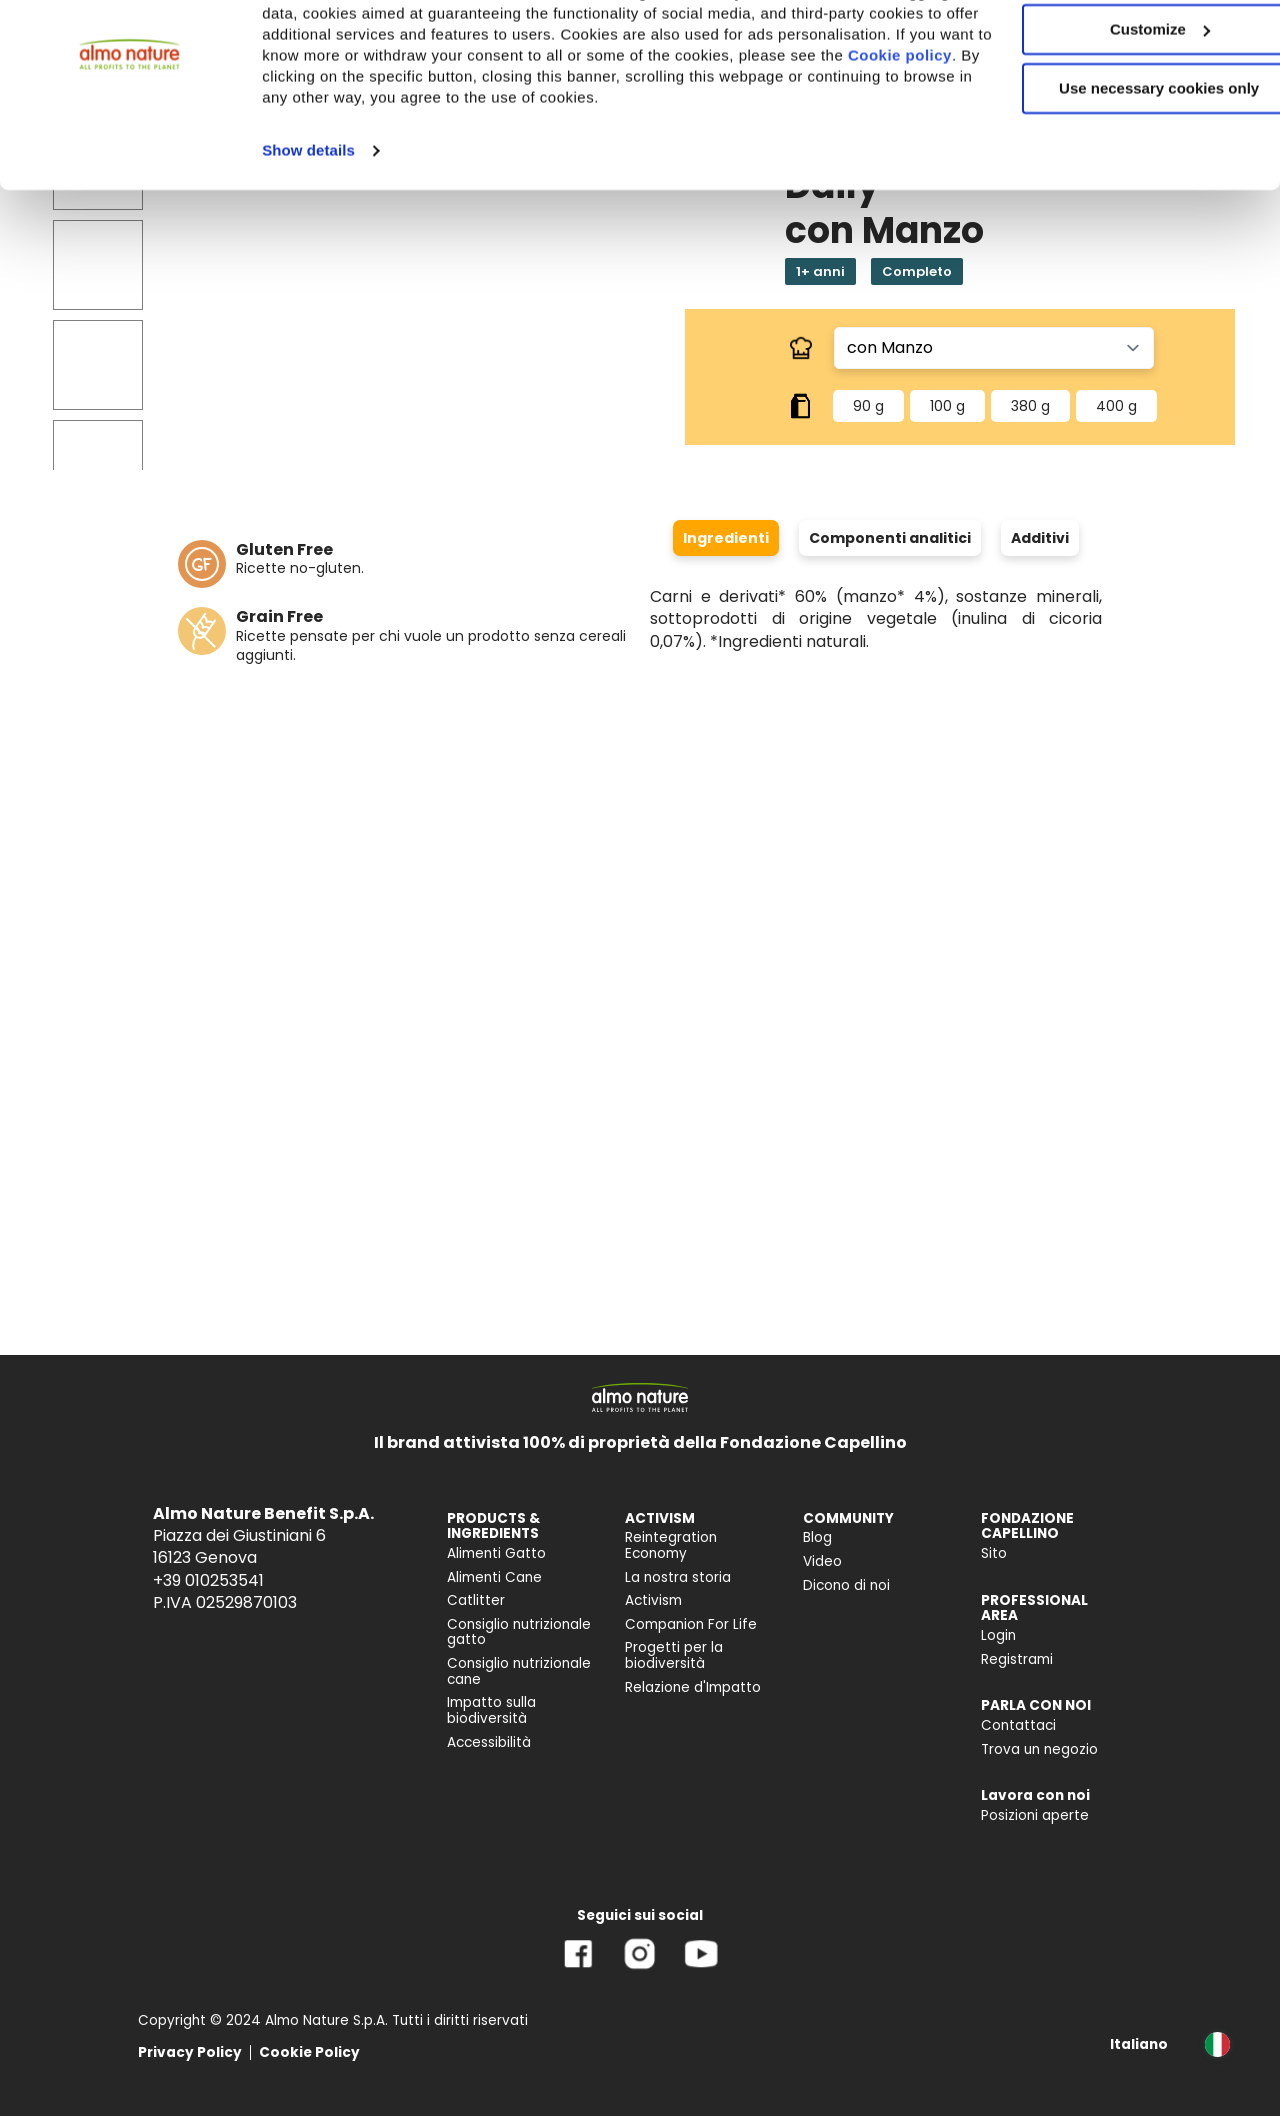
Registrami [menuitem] (1017, 1659)
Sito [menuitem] (994, 1553)
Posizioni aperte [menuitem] (1035, 1815)
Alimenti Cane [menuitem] (494, 1577)
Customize (1114, 108)
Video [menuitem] (822, 1561)
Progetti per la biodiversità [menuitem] (674, 1655)
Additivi (1040, 538)
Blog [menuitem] (817, 1537)
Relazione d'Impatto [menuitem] (693, 1687)
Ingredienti (726, 538)
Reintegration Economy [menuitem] (671, 1545)
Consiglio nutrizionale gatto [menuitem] (519, 1632)
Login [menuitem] (998, 1635)
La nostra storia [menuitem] (678, 1577)
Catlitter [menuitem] (476, 1600)
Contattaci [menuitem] (1018, 1725)
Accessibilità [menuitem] (489, 1742)
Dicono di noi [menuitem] (846, 1585)
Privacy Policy (190, 2052)
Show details (308, 250)
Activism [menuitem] (653, 1600)
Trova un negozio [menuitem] (1039, 1749)
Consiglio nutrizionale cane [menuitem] (519, 1671)
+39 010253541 (208, 1580)
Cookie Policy (309, 2052)
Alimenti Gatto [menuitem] (496, 1553)
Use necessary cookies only (1113, 167)
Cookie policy (487, 155)
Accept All (1113, 49)
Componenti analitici (890, 538)
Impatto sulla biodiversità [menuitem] (491, 1710)
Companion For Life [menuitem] (691, 1624)
